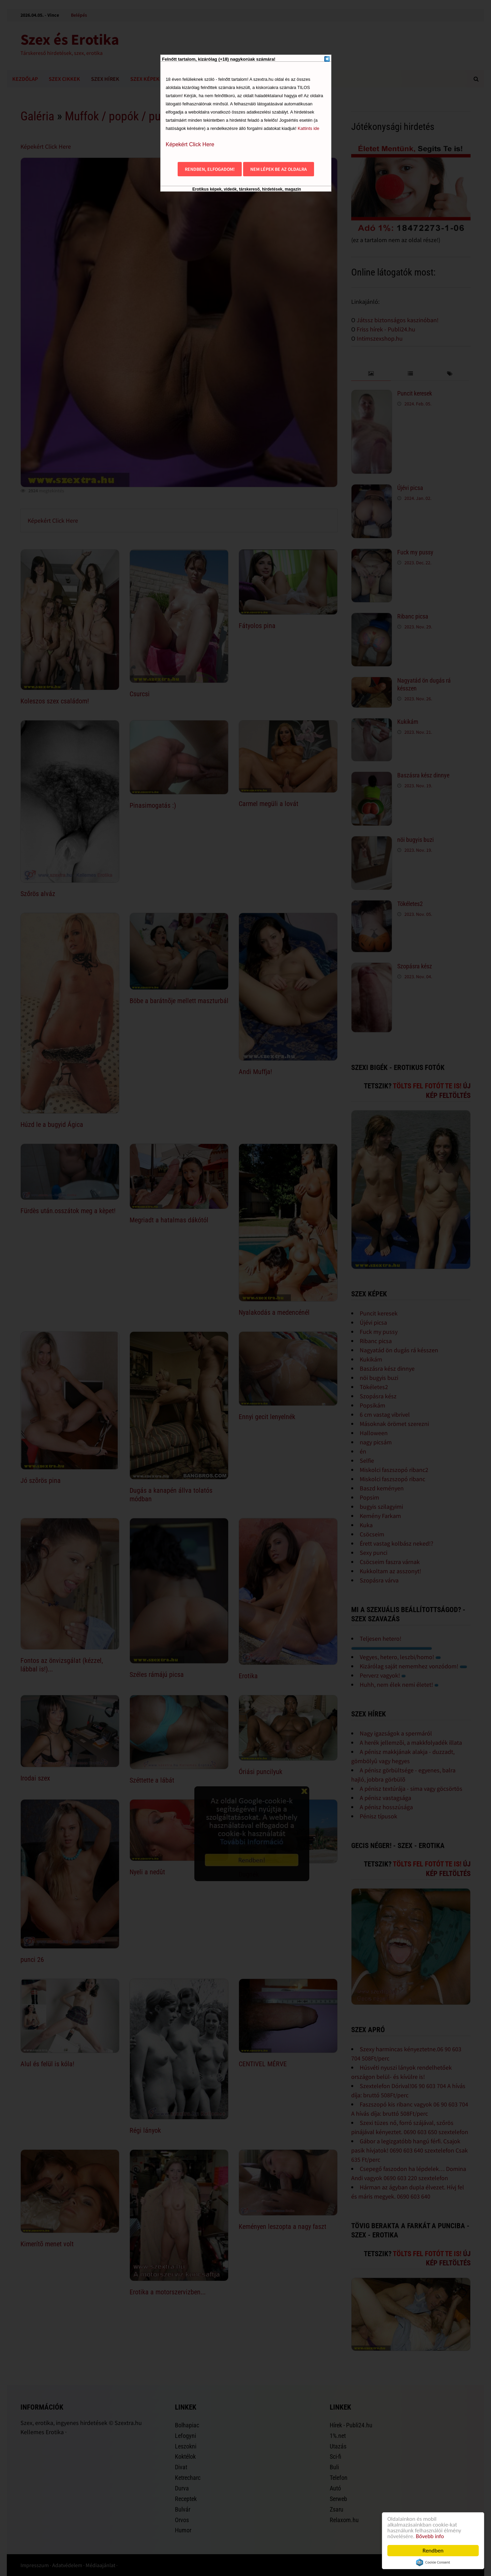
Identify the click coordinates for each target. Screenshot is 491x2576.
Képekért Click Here (190, 144)
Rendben (433, 2550)
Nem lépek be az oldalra (278, 169)
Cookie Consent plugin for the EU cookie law (433, 2562)
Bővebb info (430, 2536)
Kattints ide (308, 128)
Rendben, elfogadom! (210, 169)
